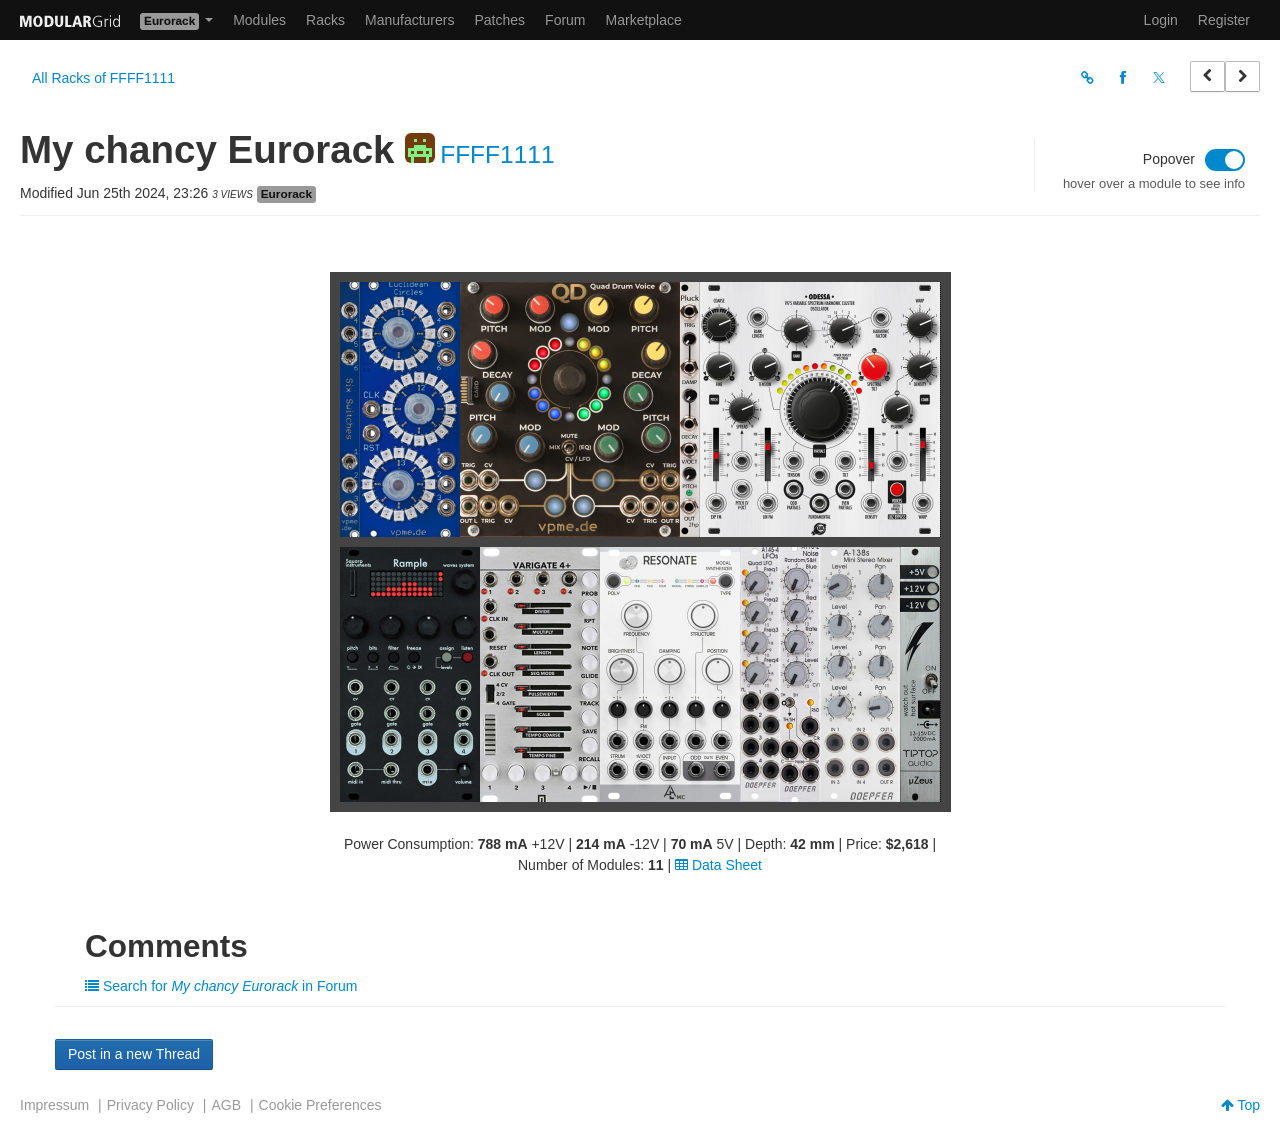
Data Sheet (718, 865)
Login (1161, 20)
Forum (565, 20)
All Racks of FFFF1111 (103, 78)
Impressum (54, 1105)
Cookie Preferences (320, 1105)
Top (1240, 1105)
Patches (499, 20)
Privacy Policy (150, 1105)
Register (1224, 20)
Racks (325, 20)
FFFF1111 (497, 154)
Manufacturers (409, 20)
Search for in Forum (221, 986)
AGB (226, 1105)
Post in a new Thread (134, 1054)
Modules (259, 20)
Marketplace (644, 20)
